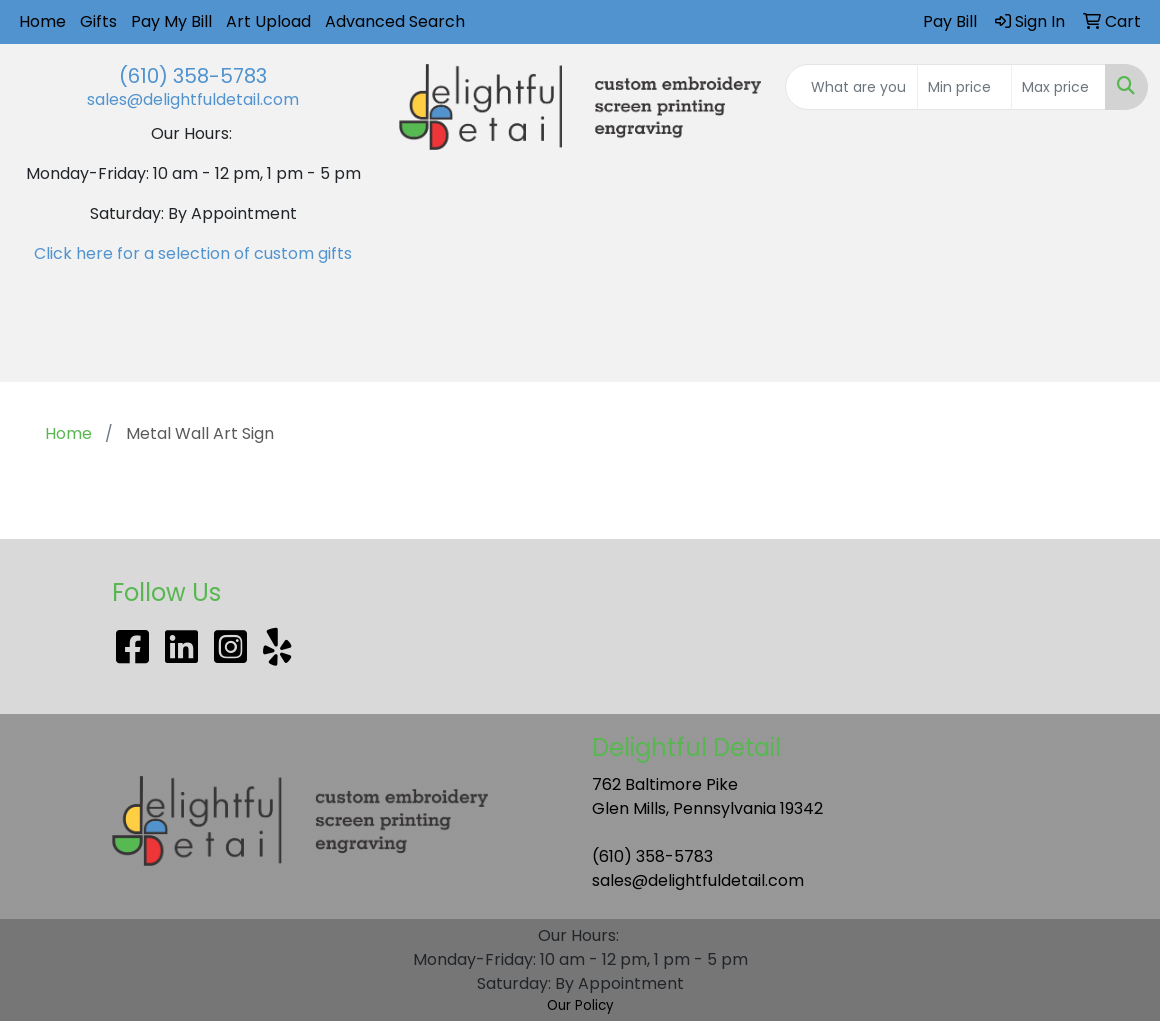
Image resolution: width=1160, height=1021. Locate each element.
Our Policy (580, 1005)
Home (42, 21)
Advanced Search (395, 21)
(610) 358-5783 (193, 76)
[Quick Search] (851, 87)
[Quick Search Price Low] (964, 87)
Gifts (98, 21)
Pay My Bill (171, 21)
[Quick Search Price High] (1058, 87)
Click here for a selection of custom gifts (193, 253)
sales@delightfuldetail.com (193, 99)
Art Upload (268, 21)
